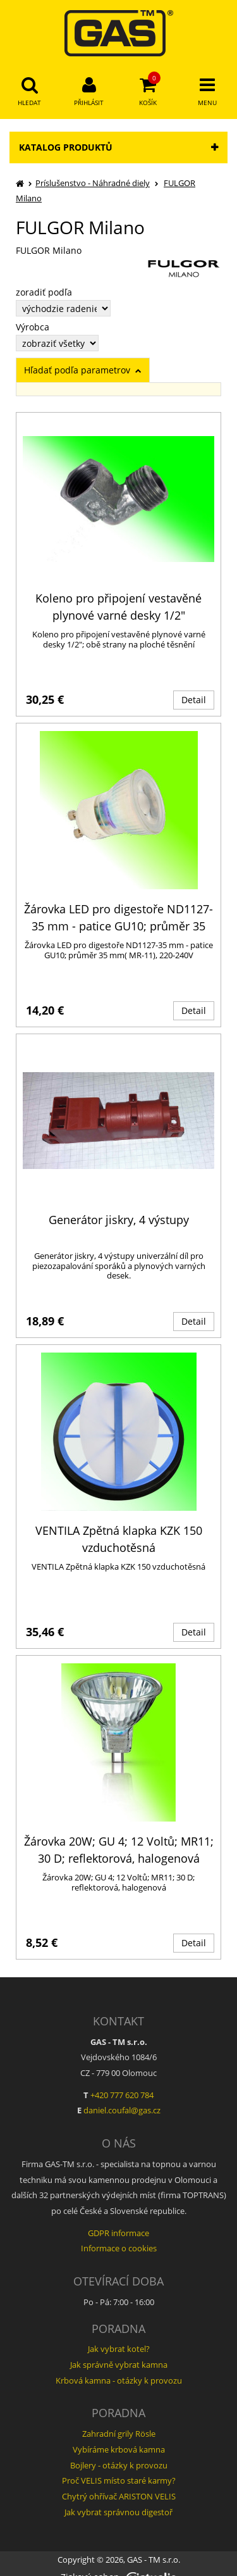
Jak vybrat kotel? (119, 2348)
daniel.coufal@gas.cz (122, 2110)
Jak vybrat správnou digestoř (118, 2512)
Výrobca (32, 327)
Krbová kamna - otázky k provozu (119, 2380)
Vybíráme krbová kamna (119, 2449)
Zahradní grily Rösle (118, 2433)
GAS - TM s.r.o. (153, 2559)
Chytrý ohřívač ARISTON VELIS (119, 2496)
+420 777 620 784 (122, 2095)
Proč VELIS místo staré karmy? (119, 2480)
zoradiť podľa (44, 292)
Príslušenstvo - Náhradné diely (92, 183)
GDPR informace (118, 2233)
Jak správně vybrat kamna (118, 2364)
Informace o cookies (119, 2248)
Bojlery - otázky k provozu (118, 2465)
